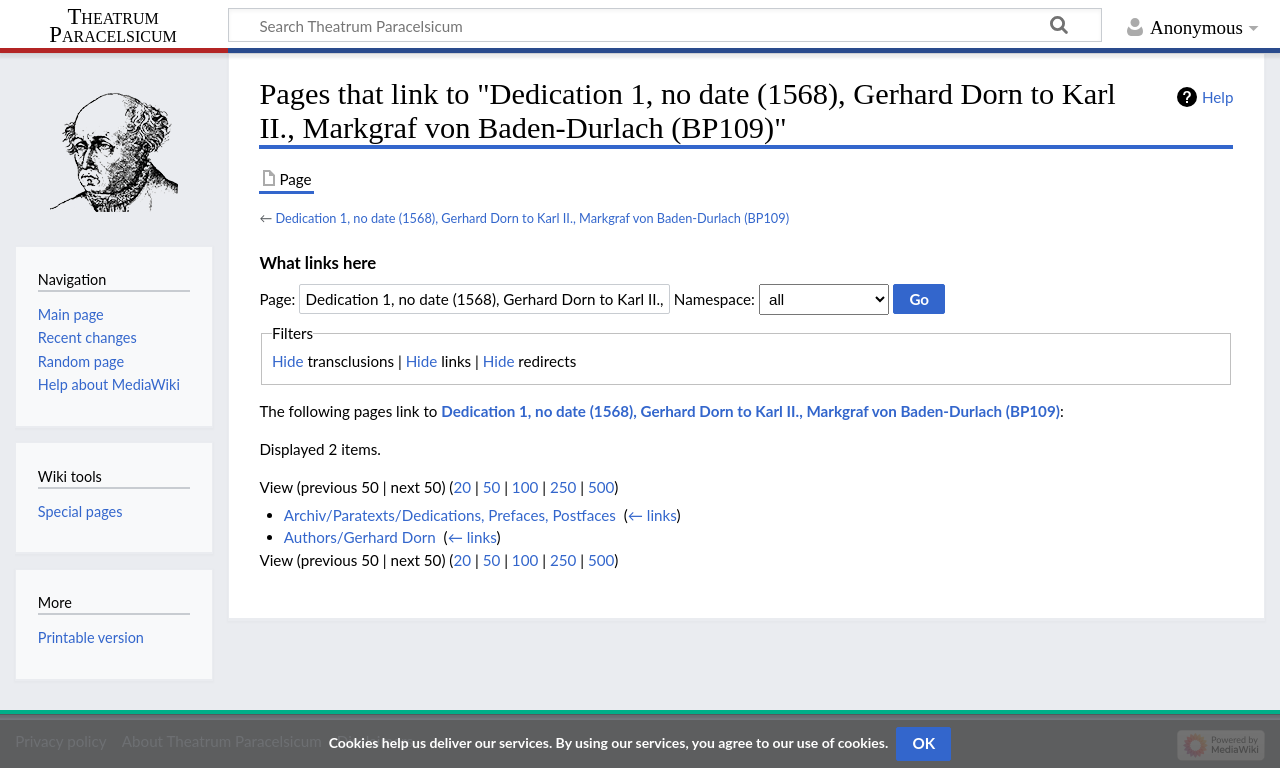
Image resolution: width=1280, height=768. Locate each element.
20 (462, 487)
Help (1217, 97)
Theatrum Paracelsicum (112, 26)
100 (525, 487)
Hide (288, 361)
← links (652, 515)
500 (601, 487)
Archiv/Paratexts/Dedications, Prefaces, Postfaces (450, 515)
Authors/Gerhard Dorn (360, 537)
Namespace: (714, 299)
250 (563, 487)
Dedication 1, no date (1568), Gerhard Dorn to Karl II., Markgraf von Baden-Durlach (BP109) (532, 218)
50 (492, 487)
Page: (277, 299)
